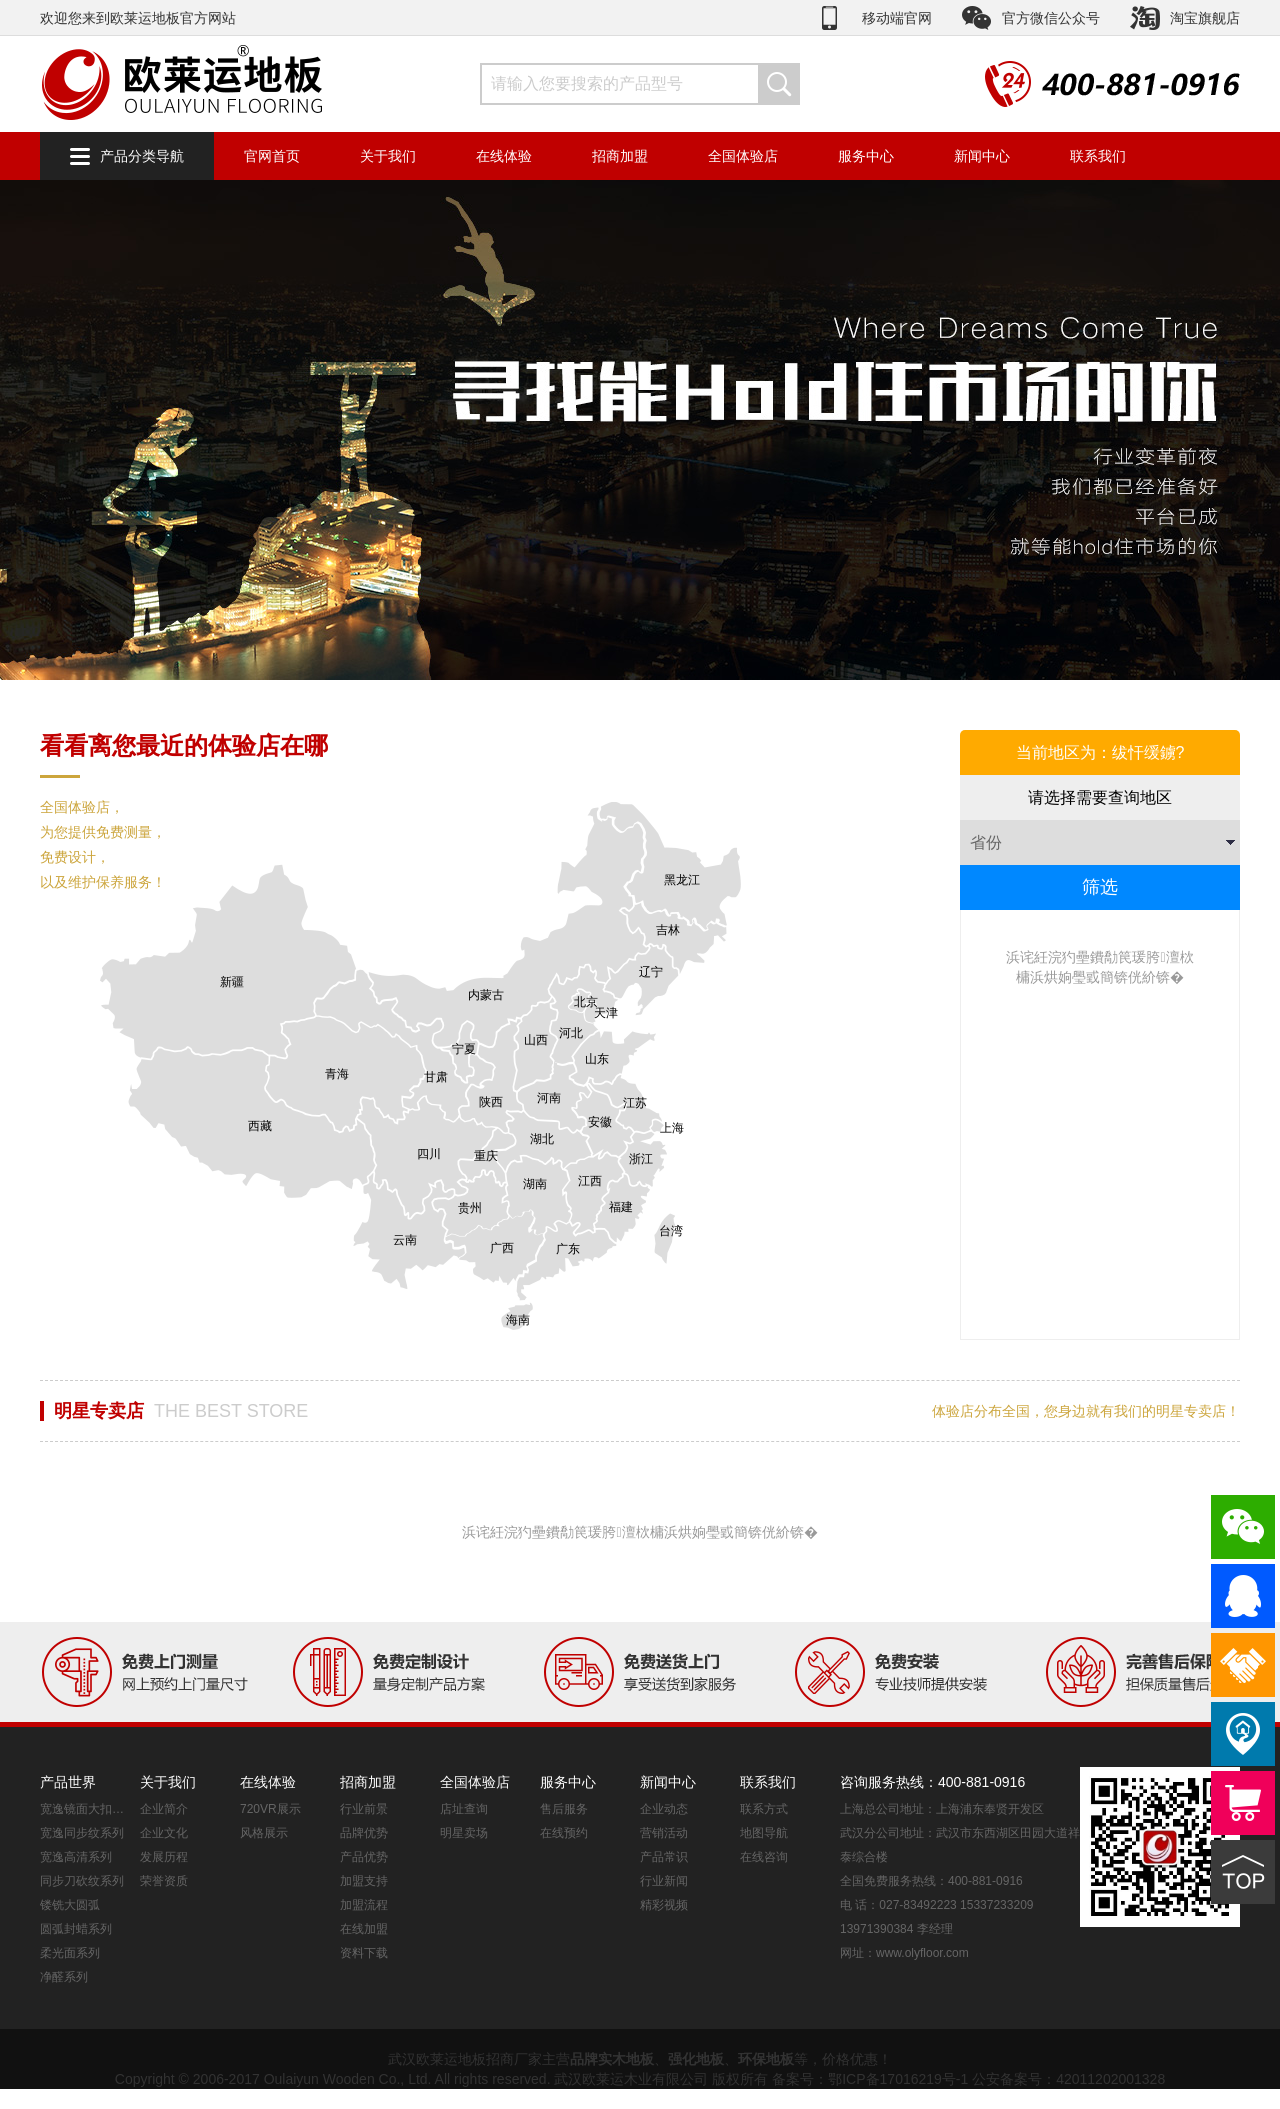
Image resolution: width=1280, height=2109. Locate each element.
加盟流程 (364, 1905)
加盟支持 (364, 1881)
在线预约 (564, 1833)
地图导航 (764, 1833)
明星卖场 (464, 1833)
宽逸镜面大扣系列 (85, 1809)
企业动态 (664, 1809)
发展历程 (164, 1857)
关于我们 (388, 156)
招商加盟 (620, 156)
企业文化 (164, 1833)
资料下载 (364, 1953)
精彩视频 (664, 1905)
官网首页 (272, 156)
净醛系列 (64, 1977)
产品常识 (664, 1857)
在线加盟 (364, 1929)
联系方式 (764, 1809)
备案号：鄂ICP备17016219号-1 (870, 2079)
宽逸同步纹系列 (82, 1833)
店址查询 (464, 1809)
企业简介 (164, 1809)
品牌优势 (364, 1833)
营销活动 (664, 1833)
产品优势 (364, 1857)
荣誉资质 (164, 1881)
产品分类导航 (142, 156)
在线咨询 (764, 1857)
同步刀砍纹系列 (82, 1881)
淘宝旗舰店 (1205, 18)
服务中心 (866, 156)
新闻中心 (982, 156)
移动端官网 (897, 18)
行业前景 (364, 1809)
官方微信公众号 (1051, 18)
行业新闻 (664, 1881)
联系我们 (1098, 156)
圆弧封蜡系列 (76, 1929)
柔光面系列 (70, 1953)
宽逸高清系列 (76, 1857)
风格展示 (264, 1833)
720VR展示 (270, 1809)
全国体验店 (743, 156)
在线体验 (504, 156)
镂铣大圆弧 (70, 1905)
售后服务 (564, 1809)
